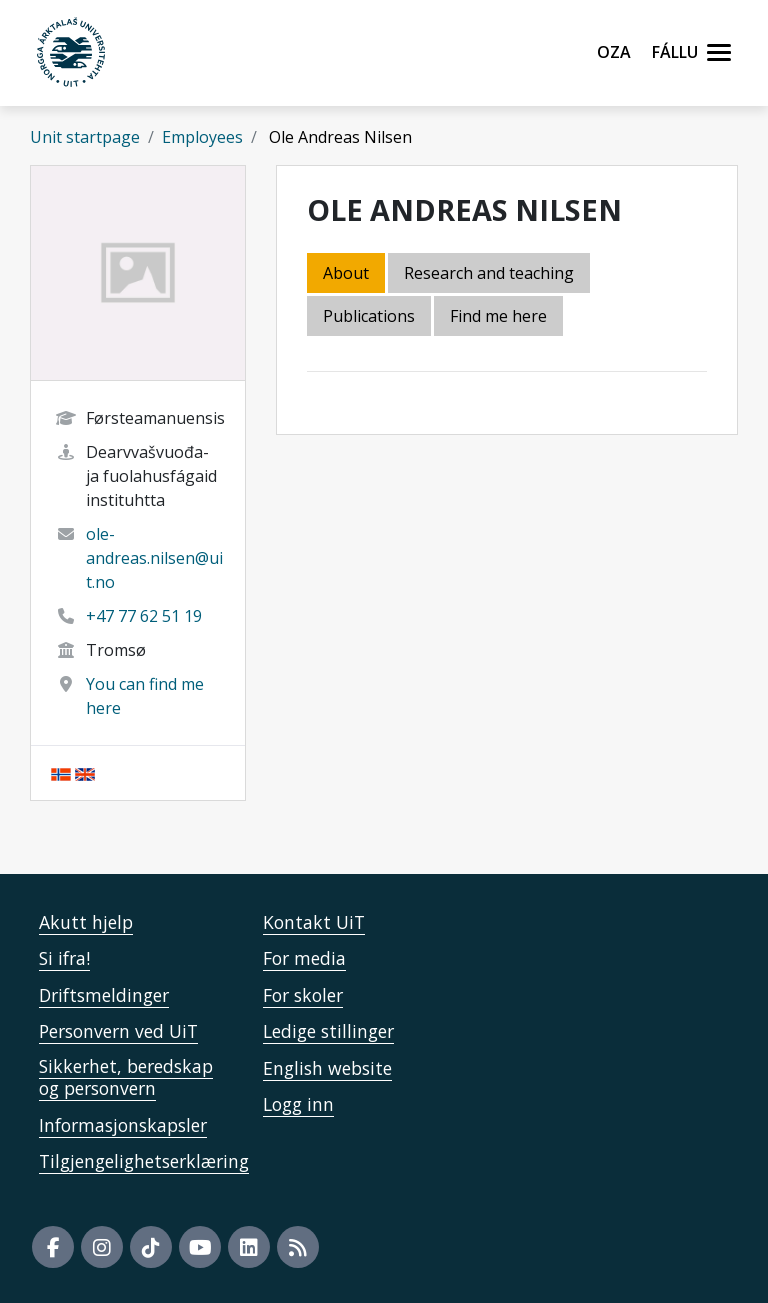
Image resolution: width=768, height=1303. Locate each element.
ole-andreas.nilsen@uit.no (154, 558)
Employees (202, 137)
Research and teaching (489, 273)
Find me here (498, 316)
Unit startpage (85, 137)
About (346, 273)
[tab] (370, 317)
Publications (369, 316)
